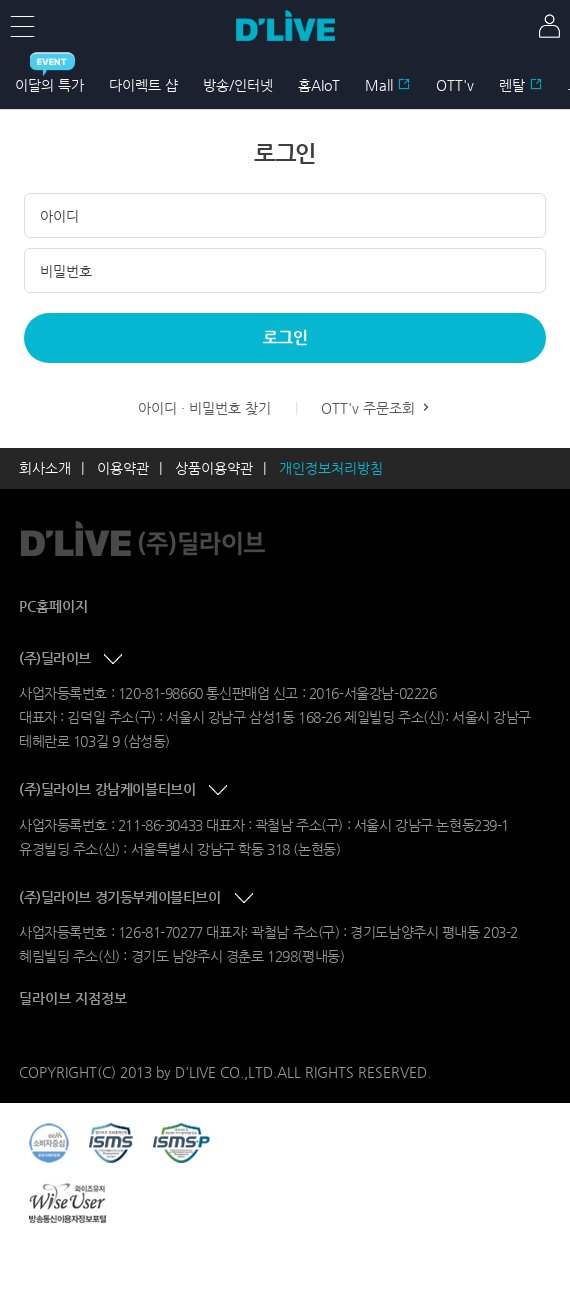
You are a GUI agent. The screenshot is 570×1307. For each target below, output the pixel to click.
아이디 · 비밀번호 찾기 (204, 408)
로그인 (285, 337)
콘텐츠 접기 (115, 660)
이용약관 (123, 468)
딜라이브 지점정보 (73, 998)
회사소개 (45, 468)
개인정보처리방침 (331, 468)
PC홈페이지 (53, 606)
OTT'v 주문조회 (377, 408)
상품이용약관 (214, 468)
